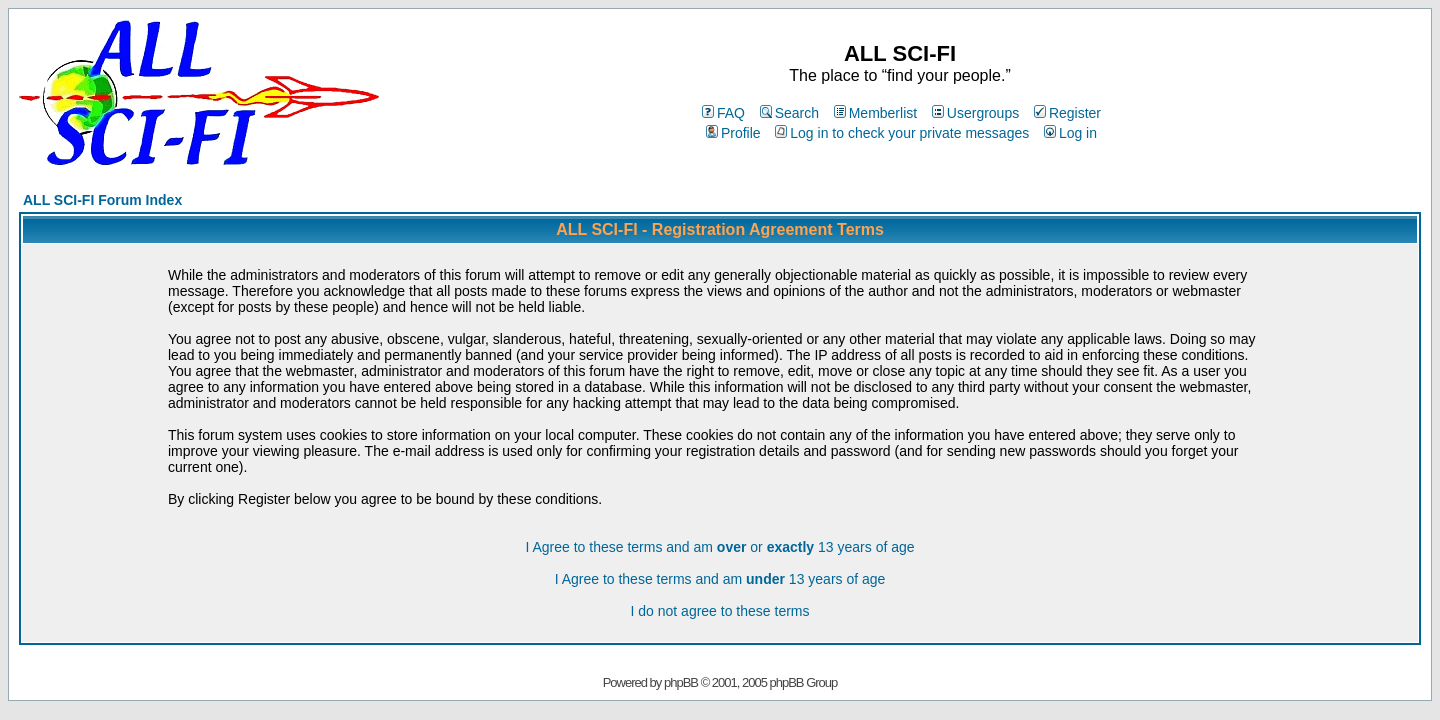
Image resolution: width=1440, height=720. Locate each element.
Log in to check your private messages (902, 133)
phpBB (681, 682)
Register (1067, 113)
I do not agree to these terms (720, 611)
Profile (733, 133)
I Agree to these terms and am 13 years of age (720, 579)
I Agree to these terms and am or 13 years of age (719, 547)
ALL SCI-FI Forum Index (102, 200)
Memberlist (875, 113)
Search (789, 113)
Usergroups (975, 113)
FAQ (723, 113)
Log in (1070, 133)
